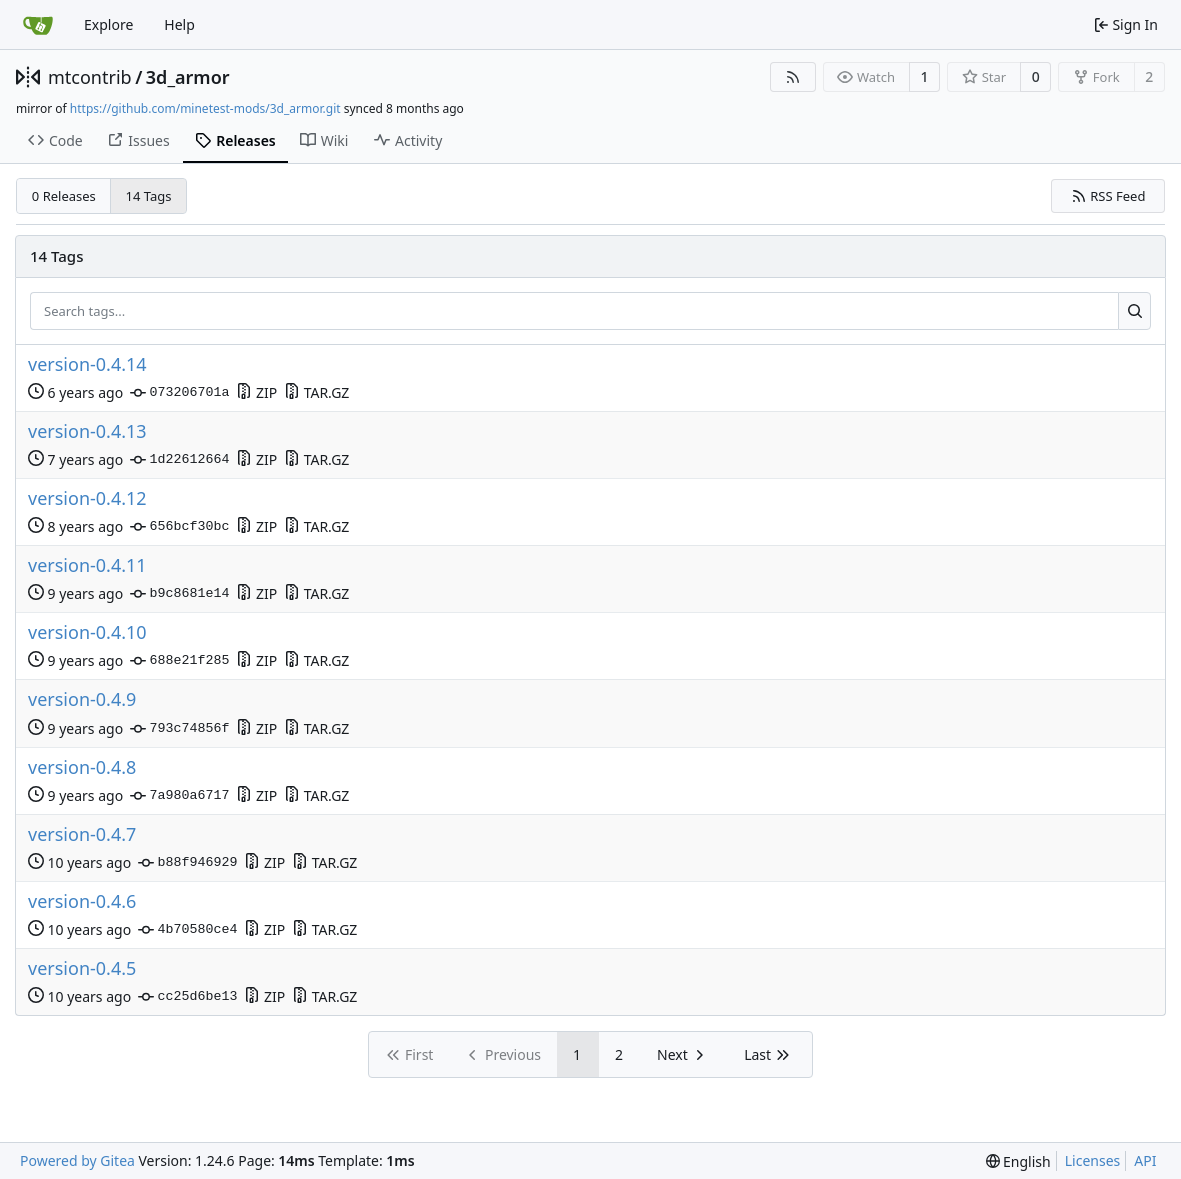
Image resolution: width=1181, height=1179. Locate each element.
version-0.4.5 (82, 968)
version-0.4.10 (87, 632)
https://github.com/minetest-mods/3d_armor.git (205, 108)
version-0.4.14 (87, 364)
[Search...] (1134, 311)
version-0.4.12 (87, 498)
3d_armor (188, 77)
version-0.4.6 (82, 901)
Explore (108, 24)
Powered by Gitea (77, 1160)
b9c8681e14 (179, 594)
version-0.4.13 (87, 431)
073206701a (179, 393)
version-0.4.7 (82, 834)
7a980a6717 (179, 796)
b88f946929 (187, 863)
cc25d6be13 (187, 997)
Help (179, 24)
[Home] (38, 25)
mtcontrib (90, 77)
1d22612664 (179, 460)
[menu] (1018, 1161)
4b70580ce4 (187, 930)
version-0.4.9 (82, 699)
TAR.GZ (316, 392)
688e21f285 (179, 661)
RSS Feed (1108, 196)
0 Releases (64, 196)
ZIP (256, 392)
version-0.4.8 (82, 767)
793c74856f (179, 729)
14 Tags (149, 196)
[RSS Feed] (793, 77)
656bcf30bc (179, 527)
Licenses (1093, 1160)
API (1145, 1160)
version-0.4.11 (87, 565)
